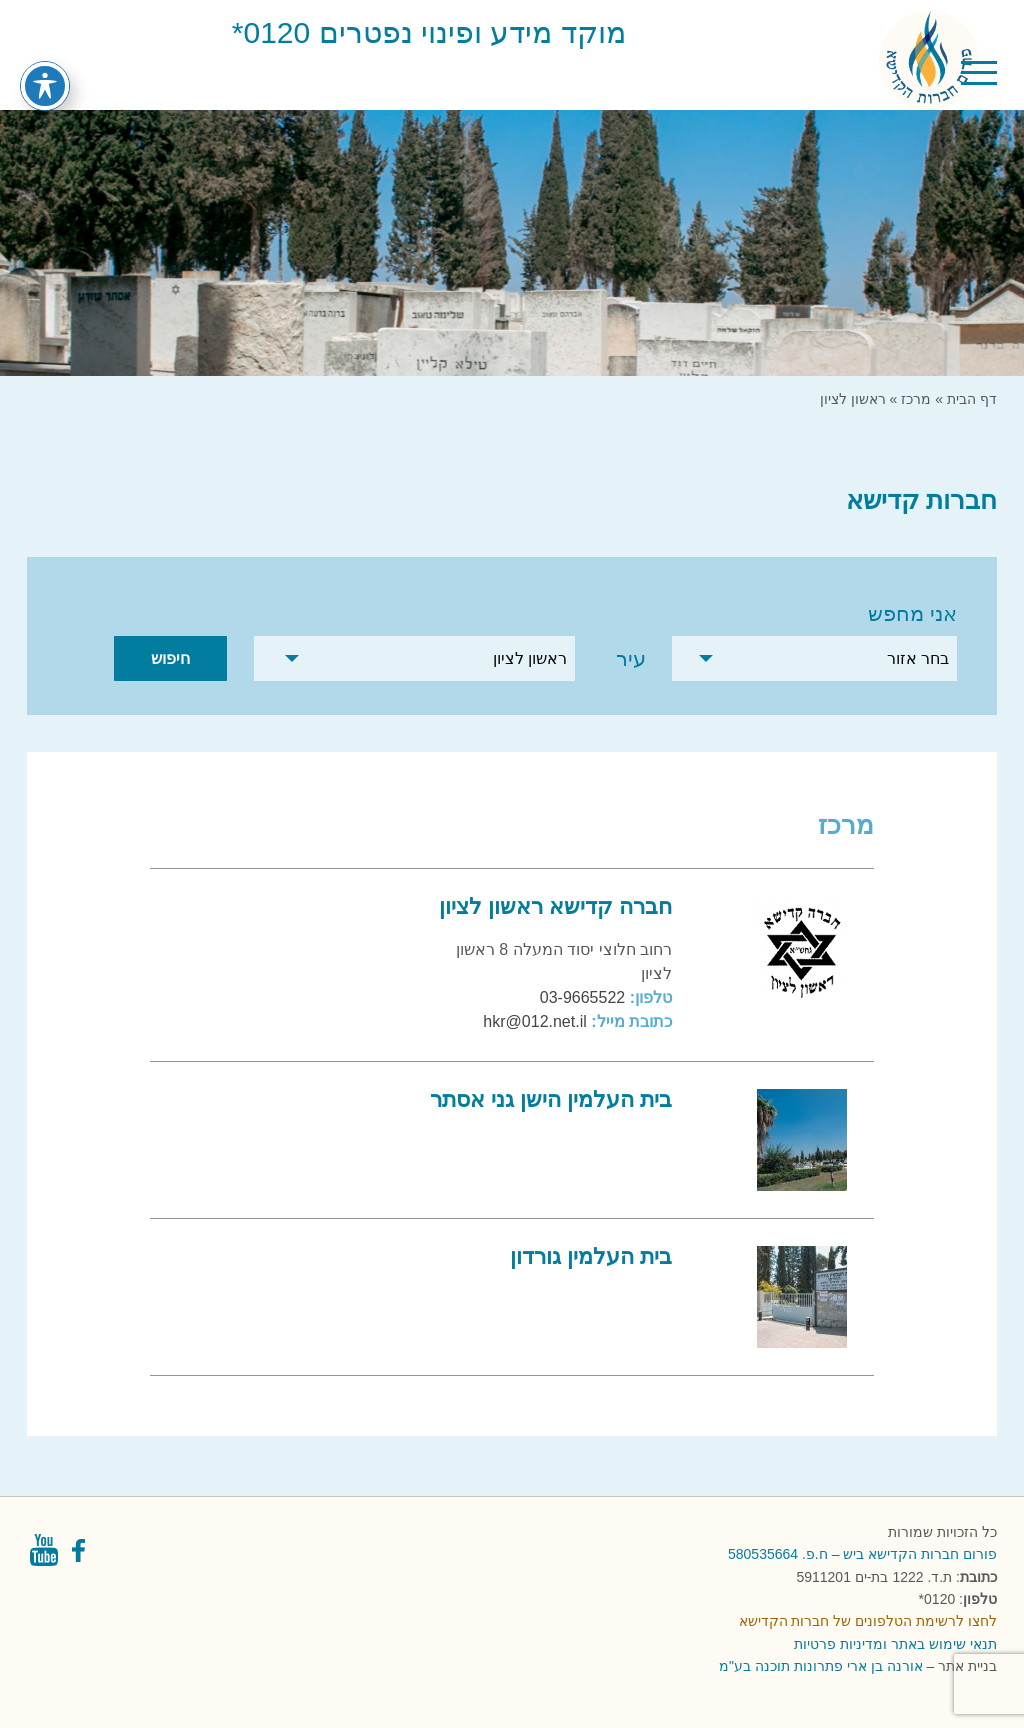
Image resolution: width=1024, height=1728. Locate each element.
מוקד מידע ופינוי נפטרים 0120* (429, 32)
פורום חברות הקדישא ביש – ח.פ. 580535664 (862, 1554)
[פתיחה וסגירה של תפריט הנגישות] (45, 61)
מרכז (916, 399)
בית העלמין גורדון (591, 1256)
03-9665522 (582, 997)
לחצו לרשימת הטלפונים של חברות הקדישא (868, 1621)
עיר (631, 658)
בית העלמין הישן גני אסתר (551, 1099)
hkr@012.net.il (534, 1021)
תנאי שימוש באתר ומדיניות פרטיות (895, 1644)
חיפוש (170, 658)
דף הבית (972, 399)
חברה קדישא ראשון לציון (555, 906)
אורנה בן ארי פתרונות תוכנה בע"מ (820, 1666)
